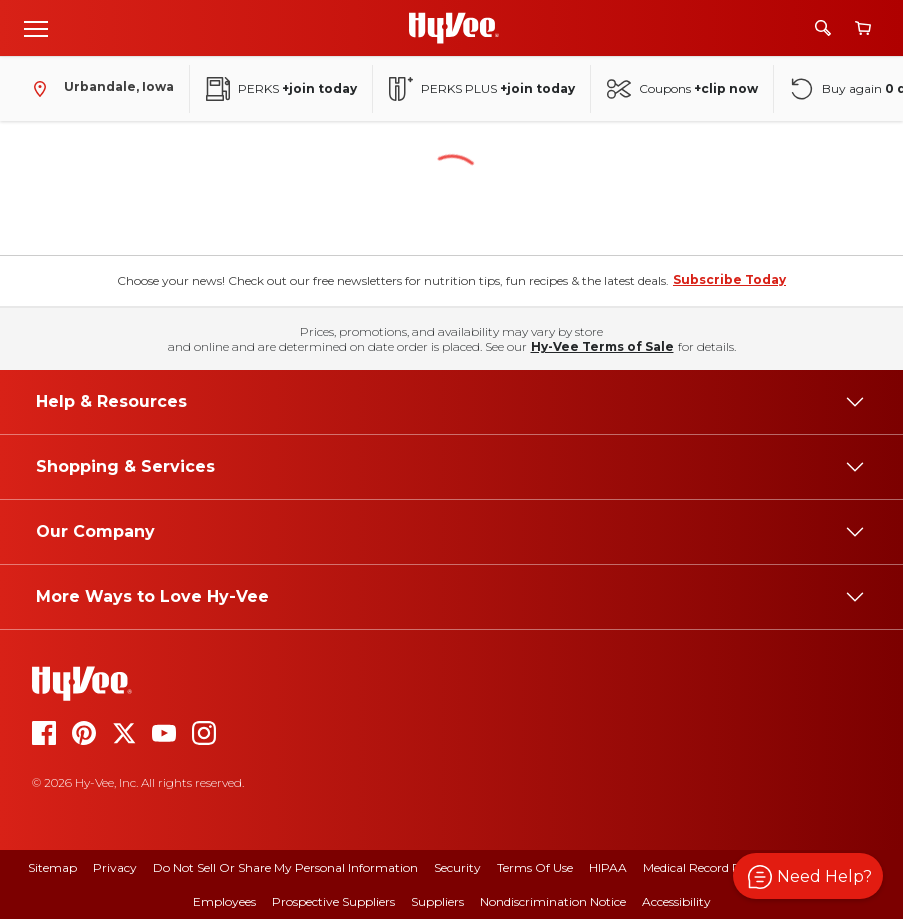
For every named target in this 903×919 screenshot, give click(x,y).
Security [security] (457, 867)
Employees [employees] (224, 901)
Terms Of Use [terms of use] (535, 867)
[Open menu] (36, 28)
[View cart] (863, 28)
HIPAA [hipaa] (608, 867)
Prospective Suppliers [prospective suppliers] (333, 901)
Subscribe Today (729, 279)
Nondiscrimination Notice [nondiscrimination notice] (553, 901)
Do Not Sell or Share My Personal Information (285, 867)
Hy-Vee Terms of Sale (602, 346)
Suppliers (437, 901)
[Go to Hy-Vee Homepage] (454, 28)
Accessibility (676, 901)
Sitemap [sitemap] (52, 867)
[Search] (823, 28)
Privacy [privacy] (115, 867)
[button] (808, 876)
